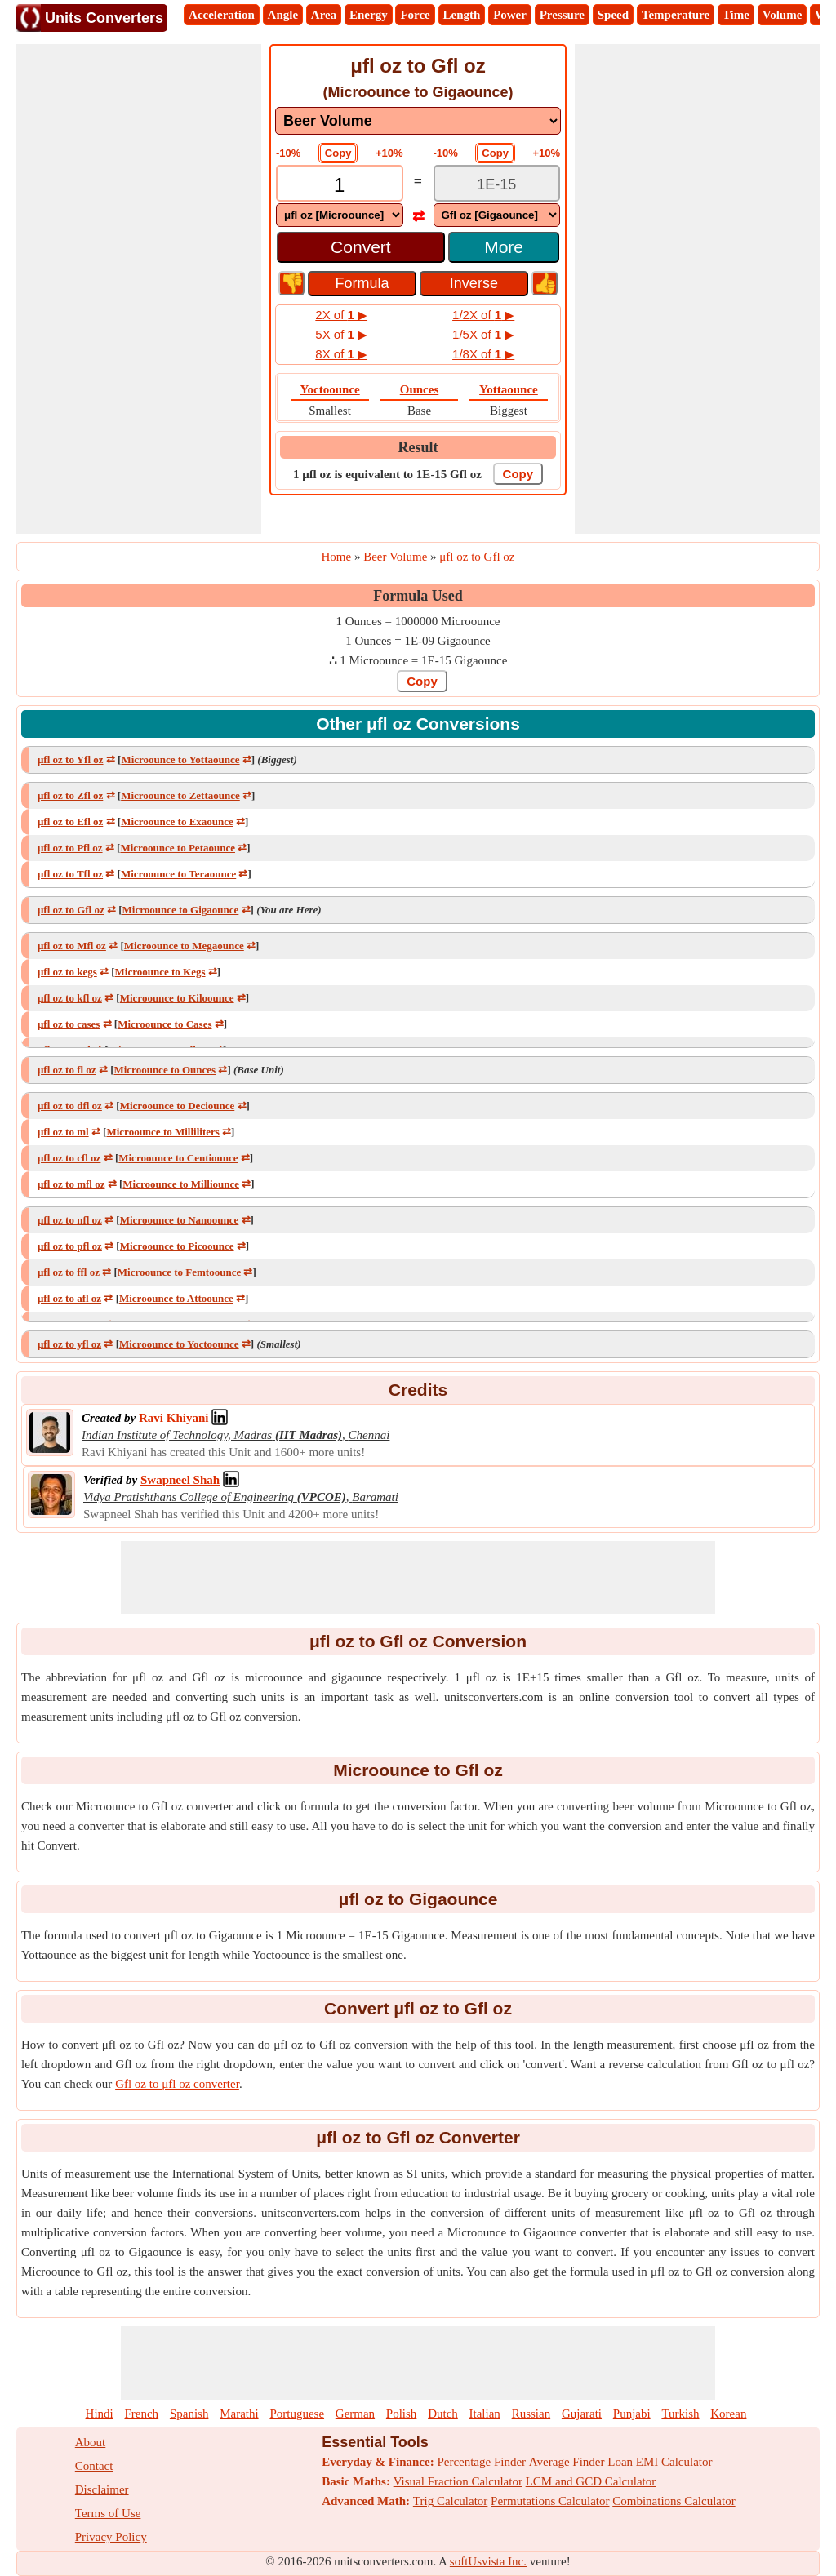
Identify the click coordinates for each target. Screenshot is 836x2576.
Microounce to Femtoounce (179, 1272)
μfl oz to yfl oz (69, 1344)
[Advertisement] (138, 289)
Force (414, 14)
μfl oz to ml (63, 1132)
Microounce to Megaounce (184, 945)
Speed (613, 14)
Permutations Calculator (550, 2500)
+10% (389, 153)
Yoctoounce (329, 389)
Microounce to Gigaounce (180, 910)
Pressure (562, 14)
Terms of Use (108, 2513)
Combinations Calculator (673, 2500)
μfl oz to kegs (67, 972)
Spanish (189, 2413)
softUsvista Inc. (488, 2561)
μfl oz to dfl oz (70, 1105)
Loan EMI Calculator (659, 2461)
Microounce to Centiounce (178, 1158)
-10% (288, 153)
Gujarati (582, 2413)
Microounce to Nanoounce (179, 1220)
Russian (531, 2413)
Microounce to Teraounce (178, 874)
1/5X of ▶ (483, 334)
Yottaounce (508, 389)
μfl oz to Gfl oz (71, 910)
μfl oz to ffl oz (69, 1272)
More (503, 247)
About (90, 2442)
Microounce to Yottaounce (180, 759)
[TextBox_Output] (497, 184)
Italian (484, 2413)
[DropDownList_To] (497, 215)
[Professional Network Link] (173, 1417)
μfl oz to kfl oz (70, 998)
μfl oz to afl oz (69, 1298)
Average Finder (567, 2461)
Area (323, 14)
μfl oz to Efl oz (70, 821)
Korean (728, 2413)
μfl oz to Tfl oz (70, 874)
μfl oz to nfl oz (70, 1220)
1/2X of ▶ (483, 315)
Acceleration (222, 14)
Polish (401, 2413)
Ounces (419, 389)
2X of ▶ (341, 315)
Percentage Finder (481, 2461)
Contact (94, 2465)
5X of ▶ (341, 334)
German (355, 2413)
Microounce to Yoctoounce (179, 1344)
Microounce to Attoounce (176, 1298)
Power (510, 14)
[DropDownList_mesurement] (418, 121)
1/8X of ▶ (483, 354)
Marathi (239, 2413)
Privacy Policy (111, 2536)
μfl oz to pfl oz (70, 1246)
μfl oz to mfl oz (71, 1184)
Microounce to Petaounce (177, 848)
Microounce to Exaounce (177, 821)
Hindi (99, 2413)
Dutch (443, 2413)
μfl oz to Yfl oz (71, 759)
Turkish (680, 2413)
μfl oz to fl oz (67, 1070)
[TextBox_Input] (340, 184)
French (141, 2413)
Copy (338, 153)
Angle (283, 14)
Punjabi (632, 2413)
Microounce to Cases (164, 1024)
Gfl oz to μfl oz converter (177, 2083)
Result (418, 447)
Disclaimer (102, 2489)
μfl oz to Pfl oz (70, 848)
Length (462, 14)
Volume (783, 14)
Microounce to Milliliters (162, 1132)
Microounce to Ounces (164, 1070)
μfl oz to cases (69, 1024)
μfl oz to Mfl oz (72, 945)
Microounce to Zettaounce (180, 795)
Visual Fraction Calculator (458, 2481)
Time (736, 14)
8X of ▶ (341, 354)
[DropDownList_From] (339, 215)
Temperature (675, 14)
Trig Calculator (450, 2500)
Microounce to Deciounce (177, 1105)
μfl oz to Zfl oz (70, 795)
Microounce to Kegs (160, 972)
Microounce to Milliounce (180, 1184)
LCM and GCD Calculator (591, 2481)
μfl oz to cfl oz (69, 1158)
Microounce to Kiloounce (177, 998)
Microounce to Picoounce (177, 1246)
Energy (368, 14)
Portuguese (296, 2413)
